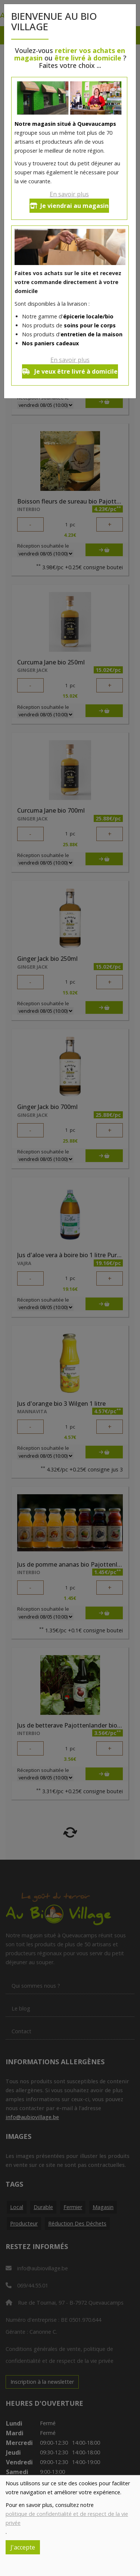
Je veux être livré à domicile (70, 371)
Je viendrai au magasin (69, 206)
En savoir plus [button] (69, 194)
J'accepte (22, 2547)
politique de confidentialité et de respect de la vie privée (67, 2518)
